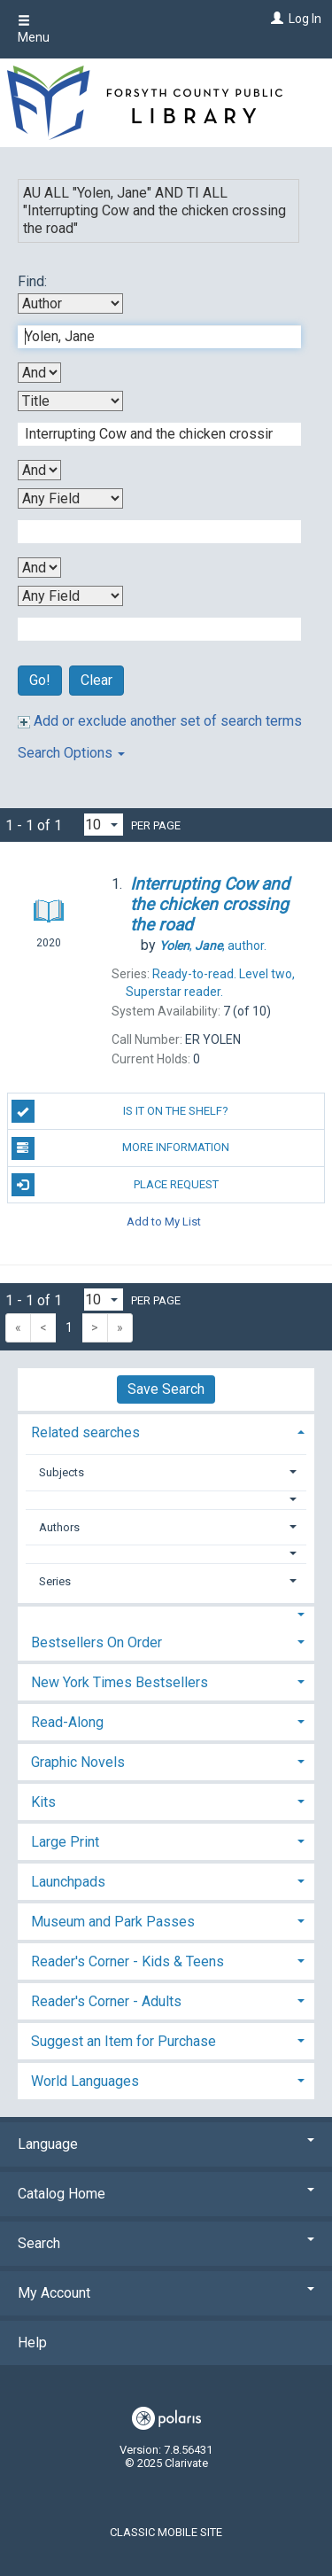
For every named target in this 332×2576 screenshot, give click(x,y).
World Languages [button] (85, 2081)
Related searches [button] (85, 1432)
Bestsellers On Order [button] (96, 1642)
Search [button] (166, 2243)
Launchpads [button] (68, 1881)
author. (212, 945)
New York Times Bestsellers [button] (119, 1682)
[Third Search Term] (150, 531)
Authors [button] (59, 1527)
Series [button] (55, 1581)
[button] (166, 1499)
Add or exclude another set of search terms (160, 720)
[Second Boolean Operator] (39, 470)
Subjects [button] (61, 1472)
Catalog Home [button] (166, 2193)
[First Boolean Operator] (39, 372)
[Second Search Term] (150, 434)
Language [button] (166, 2144)
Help (32, 2342)
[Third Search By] (70, 498)
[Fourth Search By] (70, 596)
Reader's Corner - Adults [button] (106, 2001)
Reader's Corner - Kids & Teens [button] (127, 1961)
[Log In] (274, 19)
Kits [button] (43, 1802)
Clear (96, 680)
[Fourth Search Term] (150, 629)
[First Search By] (70, 303)
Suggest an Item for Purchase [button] (123, 2041)
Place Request (115, 1184)
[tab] (166, 1431)
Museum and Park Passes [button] (113, 1921)
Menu (34, 29)
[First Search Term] (150, 336)
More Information (121, 1148)
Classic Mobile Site (166, 2532)
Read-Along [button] (67, 1722)
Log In (305, 19)
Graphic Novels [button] (78, 1762)
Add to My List (164, 1221)
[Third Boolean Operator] (39, 567)
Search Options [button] (71, 752)
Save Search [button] (166, 1389)
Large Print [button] (65, 1841)
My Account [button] (166, 2292)
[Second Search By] (70, 401)
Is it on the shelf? (120, 1111)
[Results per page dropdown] (103, 824)
